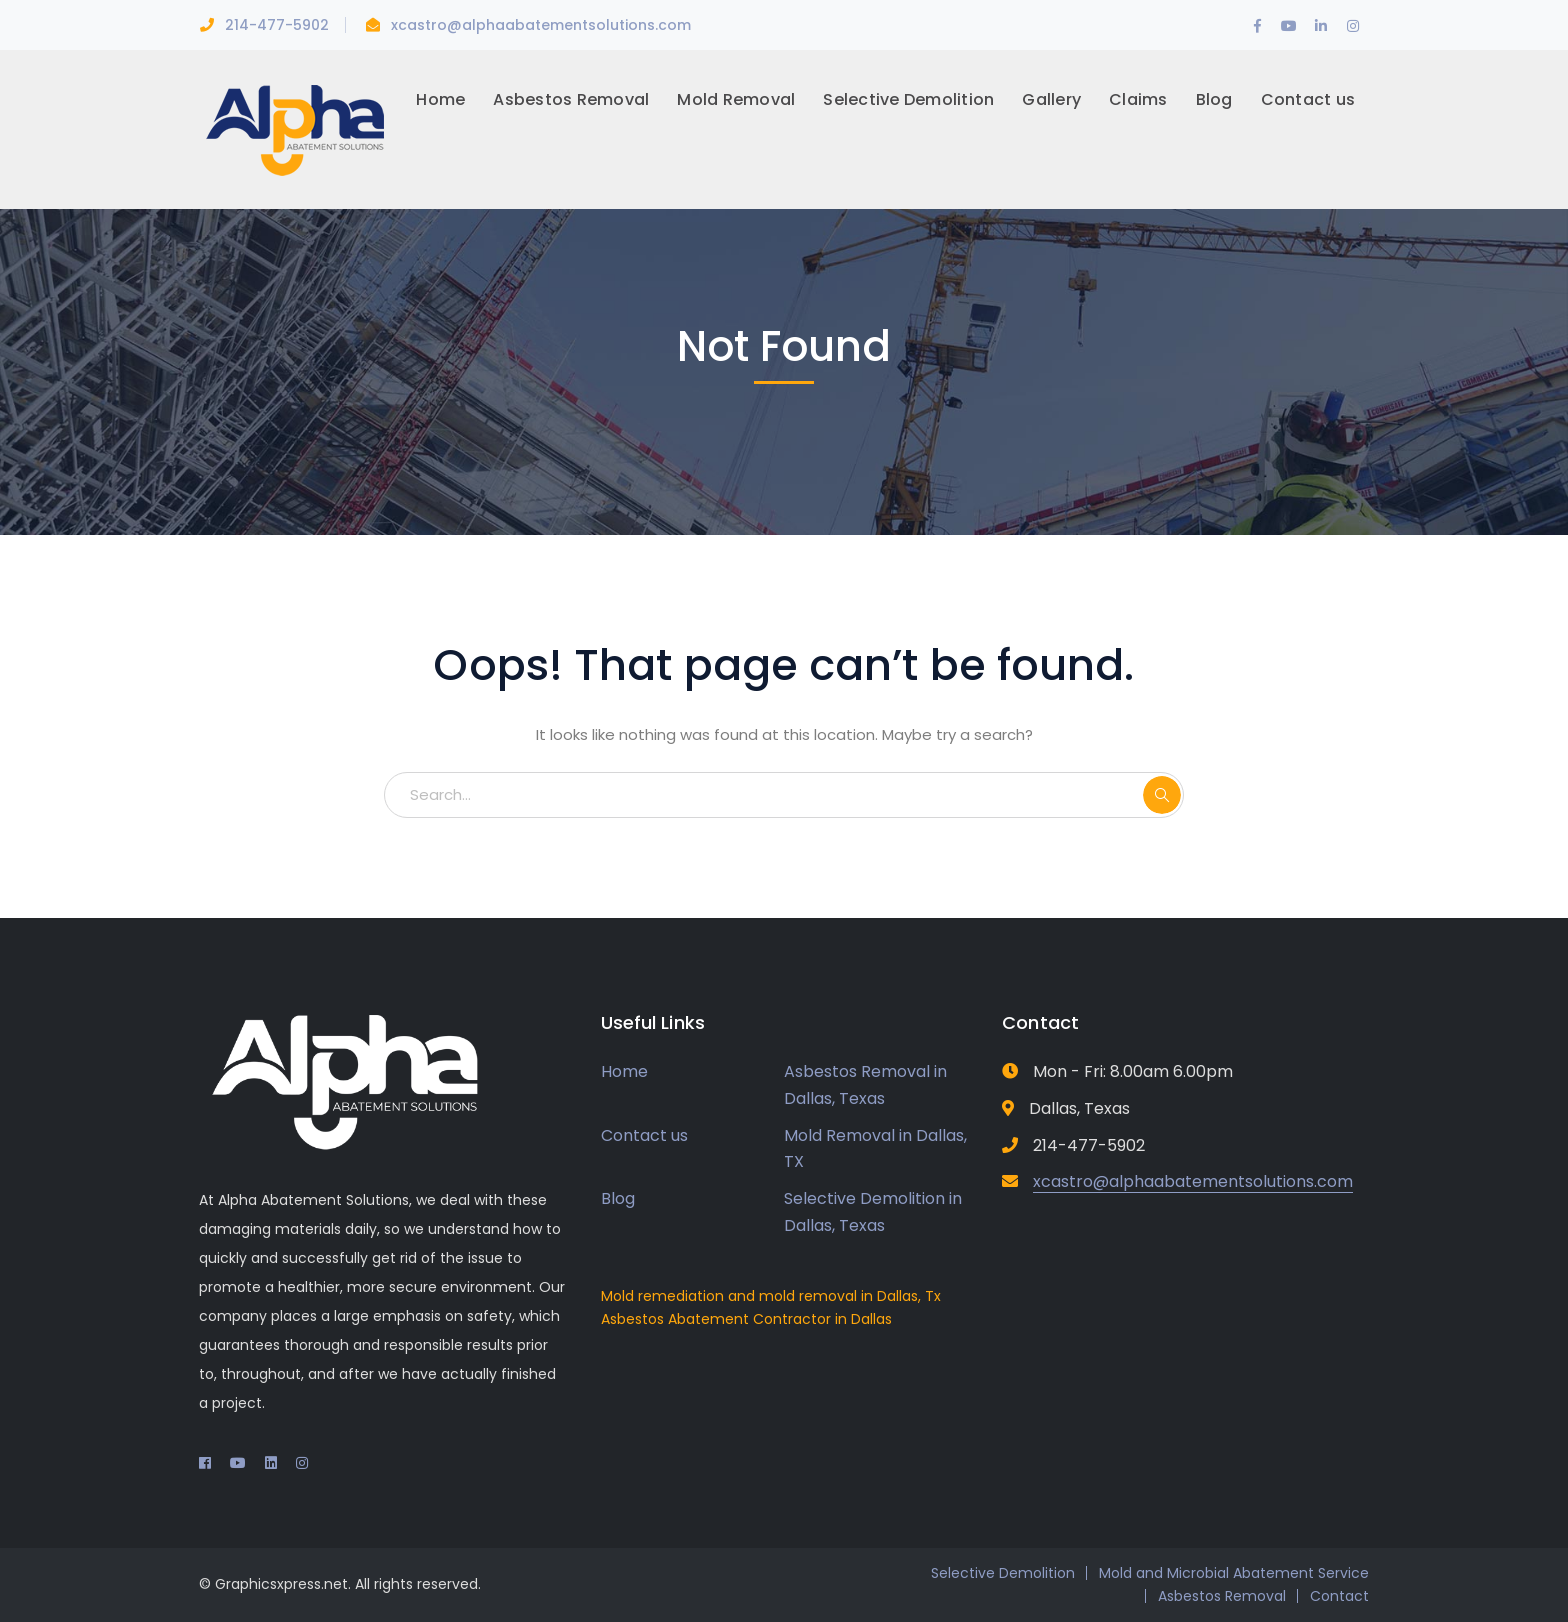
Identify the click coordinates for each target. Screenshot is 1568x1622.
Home (624, 1071)
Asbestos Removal (1222, 1596)
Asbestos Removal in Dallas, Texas (865, 1085)
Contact (1339, 1596)
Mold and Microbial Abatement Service (1234, 1573)
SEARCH (1162, 795)
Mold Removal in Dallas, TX (875, 1149)
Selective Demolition (1003, 1573)
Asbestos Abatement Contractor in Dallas (746, 1319)
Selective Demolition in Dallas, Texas (873, 1212)
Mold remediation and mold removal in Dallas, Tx (771, 1296)
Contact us (644, 1135)
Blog (618, 1198)
